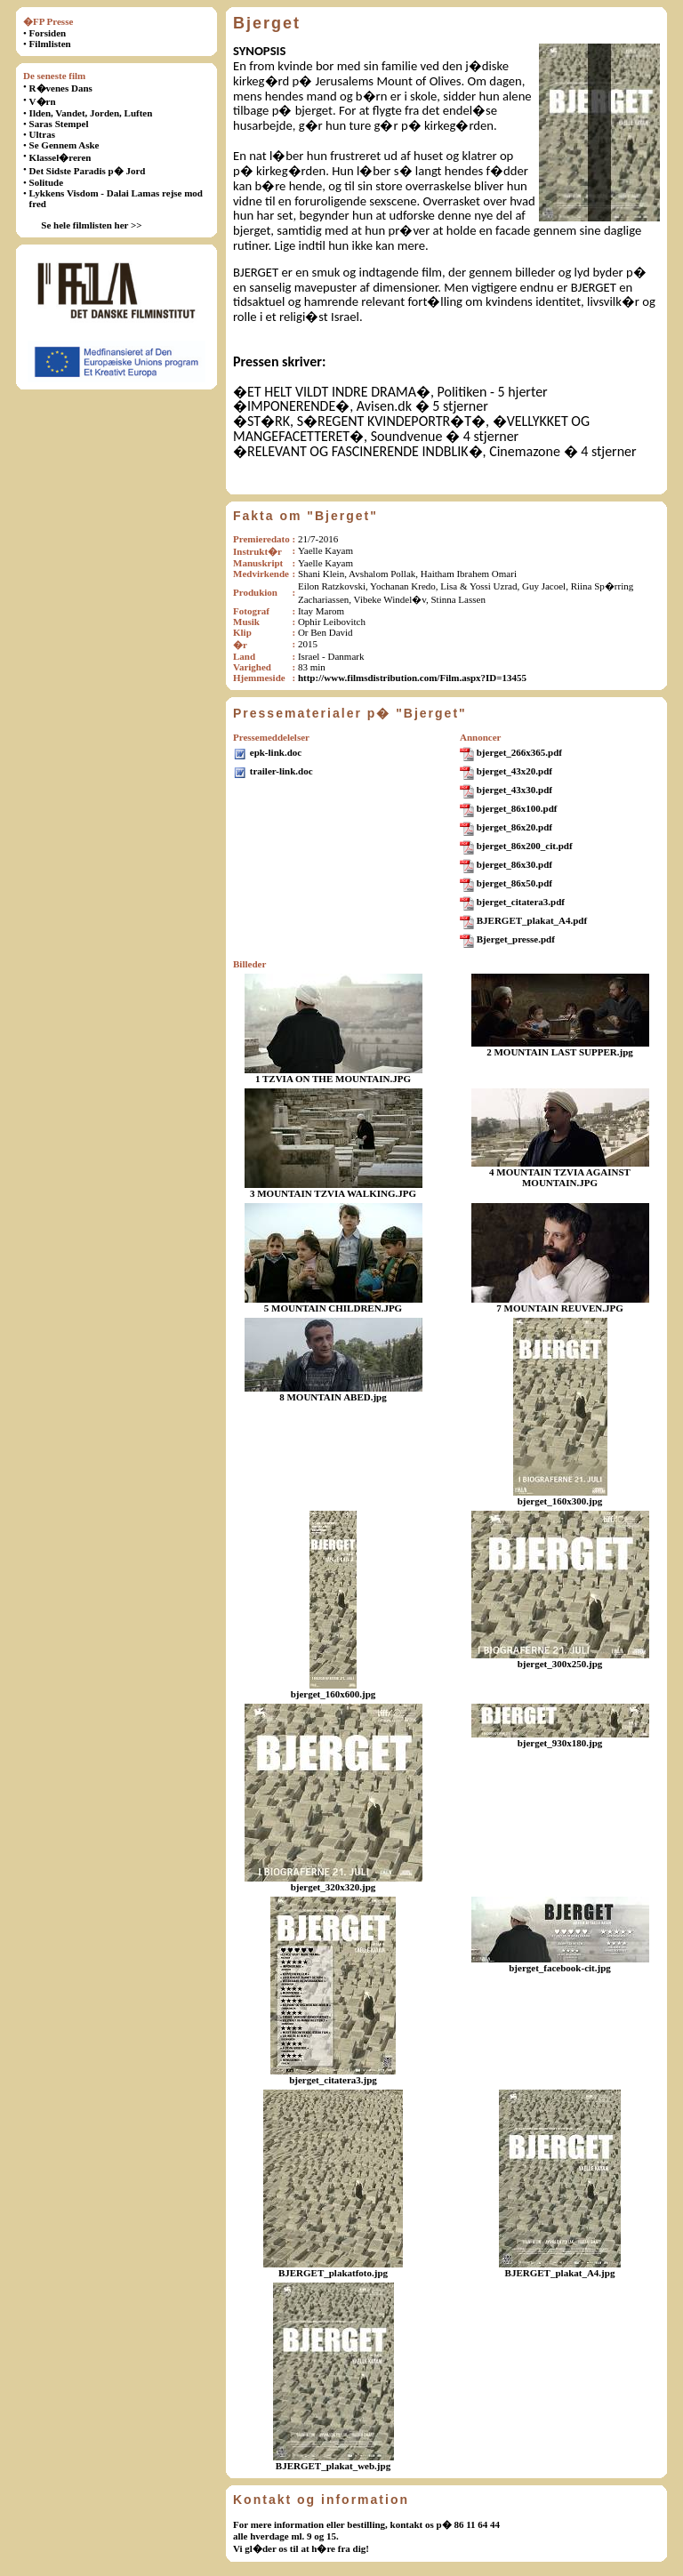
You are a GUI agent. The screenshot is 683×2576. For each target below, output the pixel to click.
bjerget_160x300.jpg (560, 1501)
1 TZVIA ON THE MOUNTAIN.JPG (333, 1078)
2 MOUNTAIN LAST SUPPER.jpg (559, 1052)
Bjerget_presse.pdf (516, 939)
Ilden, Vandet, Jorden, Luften (91, 113)
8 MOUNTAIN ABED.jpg (333, 1397)
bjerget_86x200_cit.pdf (525, 845)
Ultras (42, 134)
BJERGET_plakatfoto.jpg (333, 2272)
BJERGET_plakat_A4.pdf (532, 920)
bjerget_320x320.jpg (333, 1887)
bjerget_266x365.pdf (519, 752)
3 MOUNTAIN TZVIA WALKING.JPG (333, 1193)
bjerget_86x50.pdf (514, 883)
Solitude (46, 182)
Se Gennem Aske (64, 145)
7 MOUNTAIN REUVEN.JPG (559, 1308)
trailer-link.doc (281, 771)
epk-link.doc (275, 752)
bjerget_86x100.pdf (517, 808)
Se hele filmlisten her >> (91, 225)
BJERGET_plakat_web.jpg (333, 2465)
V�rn (42, 101)
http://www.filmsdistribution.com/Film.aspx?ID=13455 (412, 677)
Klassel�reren (60, 157)
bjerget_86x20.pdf (514, 827)
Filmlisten (50, 43)
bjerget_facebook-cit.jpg (560, 1967)
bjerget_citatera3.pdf (521, 901)
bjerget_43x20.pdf (514, 771)
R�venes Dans (60, 88)
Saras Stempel (59, 123)
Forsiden (48, 33)
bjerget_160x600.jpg (333, 1694)
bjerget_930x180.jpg (560, 1742)
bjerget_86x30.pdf (514, 864)
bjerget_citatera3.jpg (333, 2079)
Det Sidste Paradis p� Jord (87, 170)
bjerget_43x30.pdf (514, 789)
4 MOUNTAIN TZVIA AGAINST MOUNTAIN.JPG (560, 1177)
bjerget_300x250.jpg (560, 1663)
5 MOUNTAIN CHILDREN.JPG (333, 1308)
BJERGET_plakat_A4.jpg (560, 2272)
